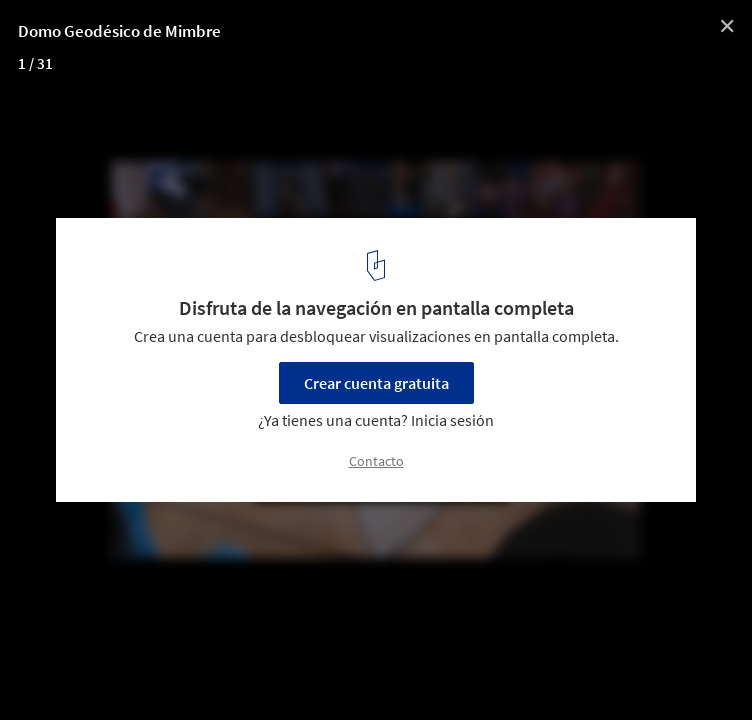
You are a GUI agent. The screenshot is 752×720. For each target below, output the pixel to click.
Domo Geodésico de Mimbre (119, 31)
